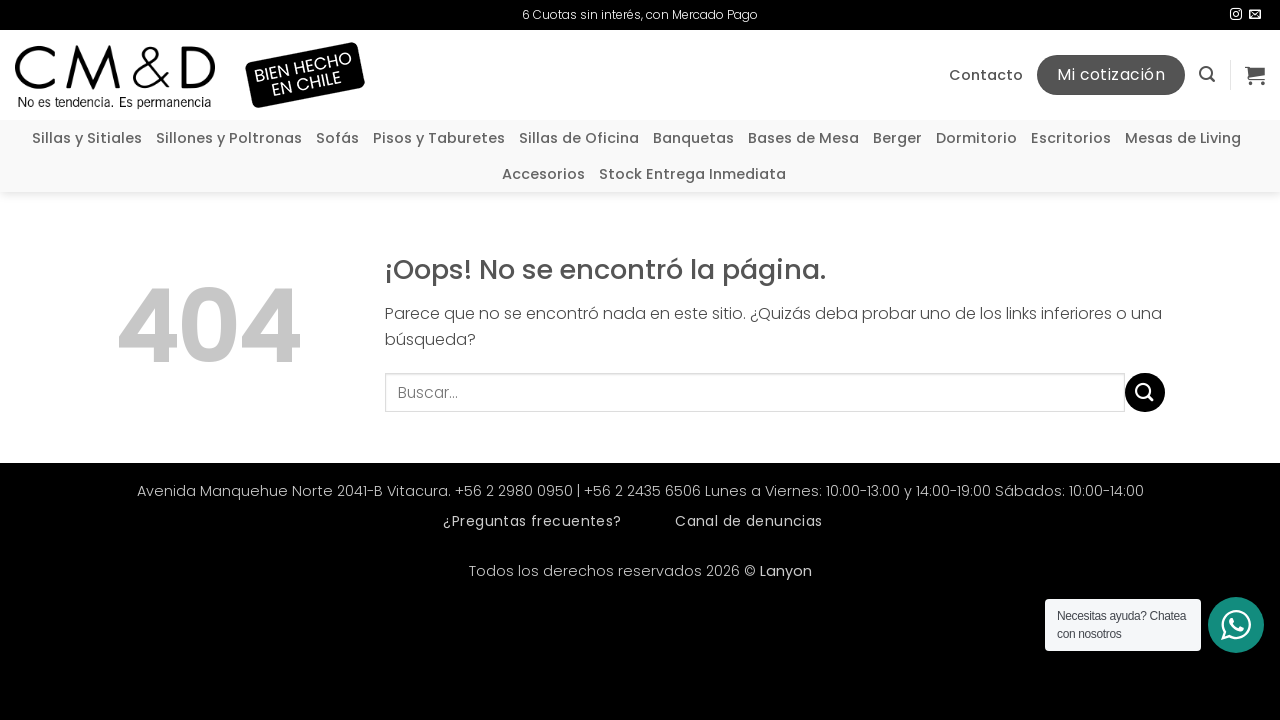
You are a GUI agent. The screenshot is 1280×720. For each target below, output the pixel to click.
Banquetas (693, 138)
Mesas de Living (1183, 138)
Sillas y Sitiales (87, 138)
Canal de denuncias (749, 521)
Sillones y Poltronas (229, 138)
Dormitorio (976, 138)
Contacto (986, 75)
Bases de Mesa (803, 138)
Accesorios (543, 174)
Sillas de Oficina (579, 138)
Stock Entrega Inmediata (692, 174)
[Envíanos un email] (1255, 15)
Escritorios (1071, 138)
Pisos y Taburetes (439, 138)
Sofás (337, 138)
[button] (1207, 74)
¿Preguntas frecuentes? (532, 521)
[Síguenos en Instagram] (1236, 15)
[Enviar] (1145, 392)
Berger (897, 138)
